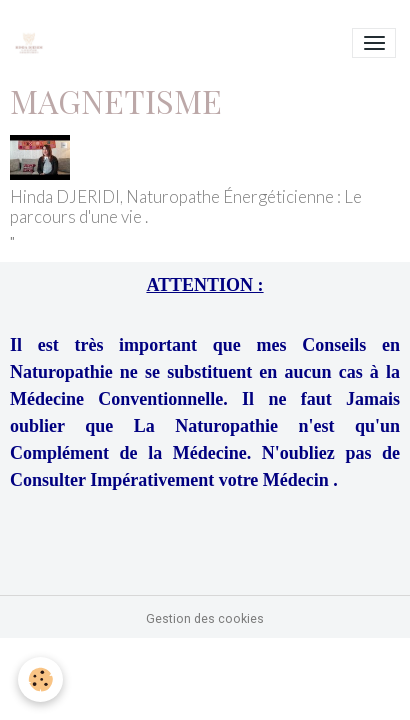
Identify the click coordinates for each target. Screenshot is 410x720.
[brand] (32, 43)
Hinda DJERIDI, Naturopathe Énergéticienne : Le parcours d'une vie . (186, 206)
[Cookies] (40, 679)
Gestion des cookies (205, 619)
